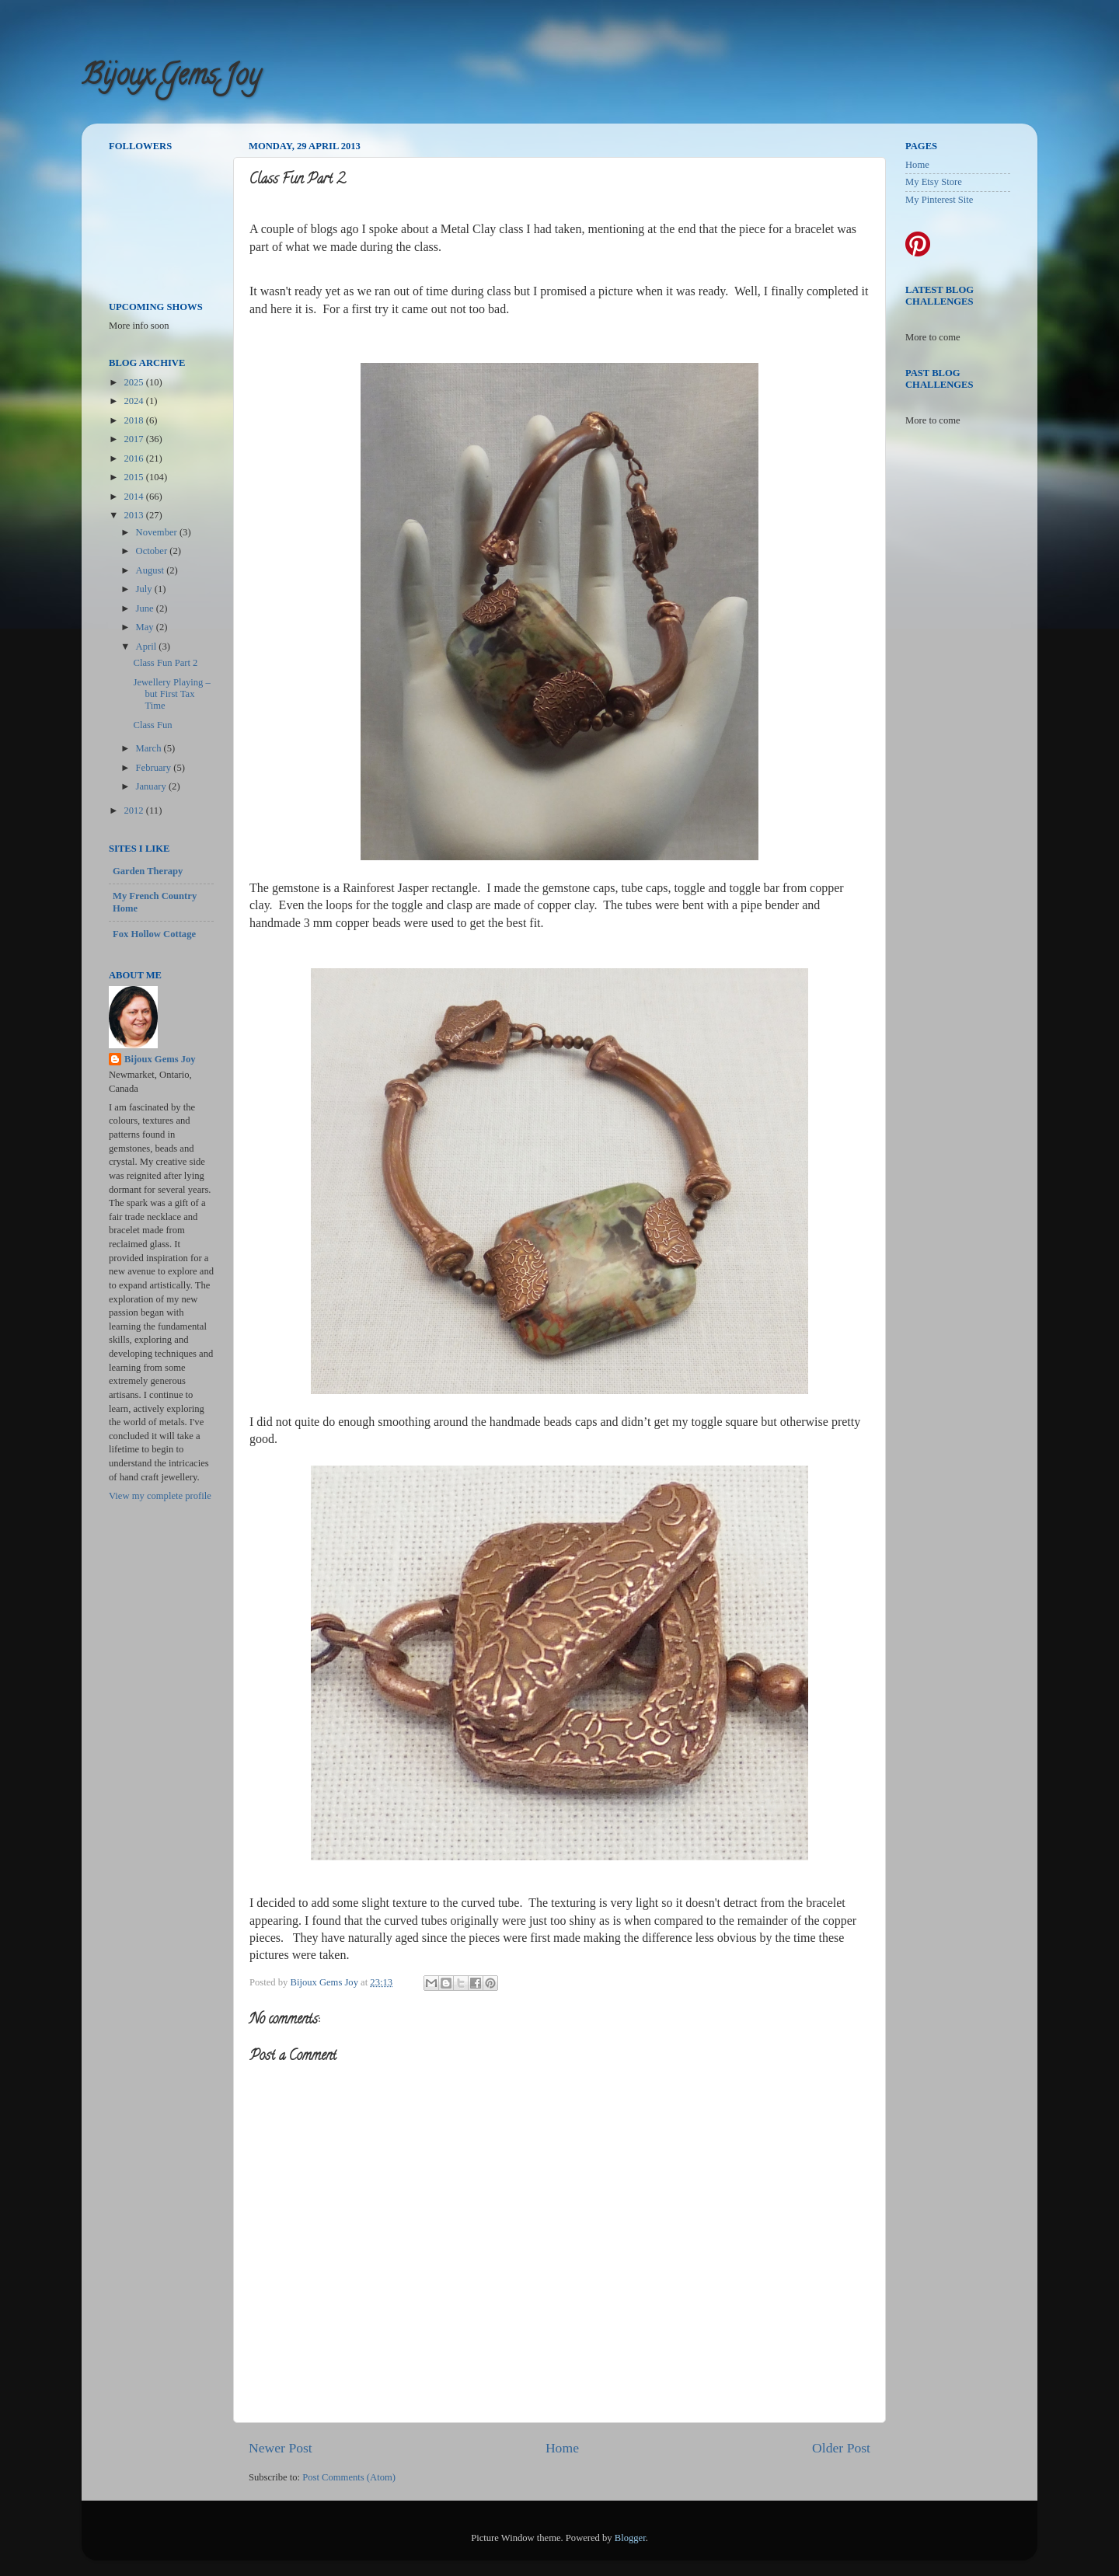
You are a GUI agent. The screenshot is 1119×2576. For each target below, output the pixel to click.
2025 (134, 382)
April (147, 646)
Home (562, 2448)
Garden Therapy (148, 871)
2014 (134, 496)
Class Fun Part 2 (165, 662)
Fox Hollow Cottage (154, 934)
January (152, 786)
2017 (134, 439)
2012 (134, 810)
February (155, 767)
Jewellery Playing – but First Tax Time (171, 694)
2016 (134, 458)
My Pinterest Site (939, 199)
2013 (134, 515)
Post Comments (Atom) (349, 2477)
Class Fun (152, 725)
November (158, 532)
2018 (134, 420)
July (145, 589)
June (146, 608)
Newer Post (280, 2448)
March (150, 748)
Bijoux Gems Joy (171, 77)
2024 (134, 401)
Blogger (630, 2537)
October (153, 551)
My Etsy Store (933, 181)
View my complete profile (160, 1495)
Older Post (841, 2448)
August (151, 570)
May (146, 627)
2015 (134, 477)
